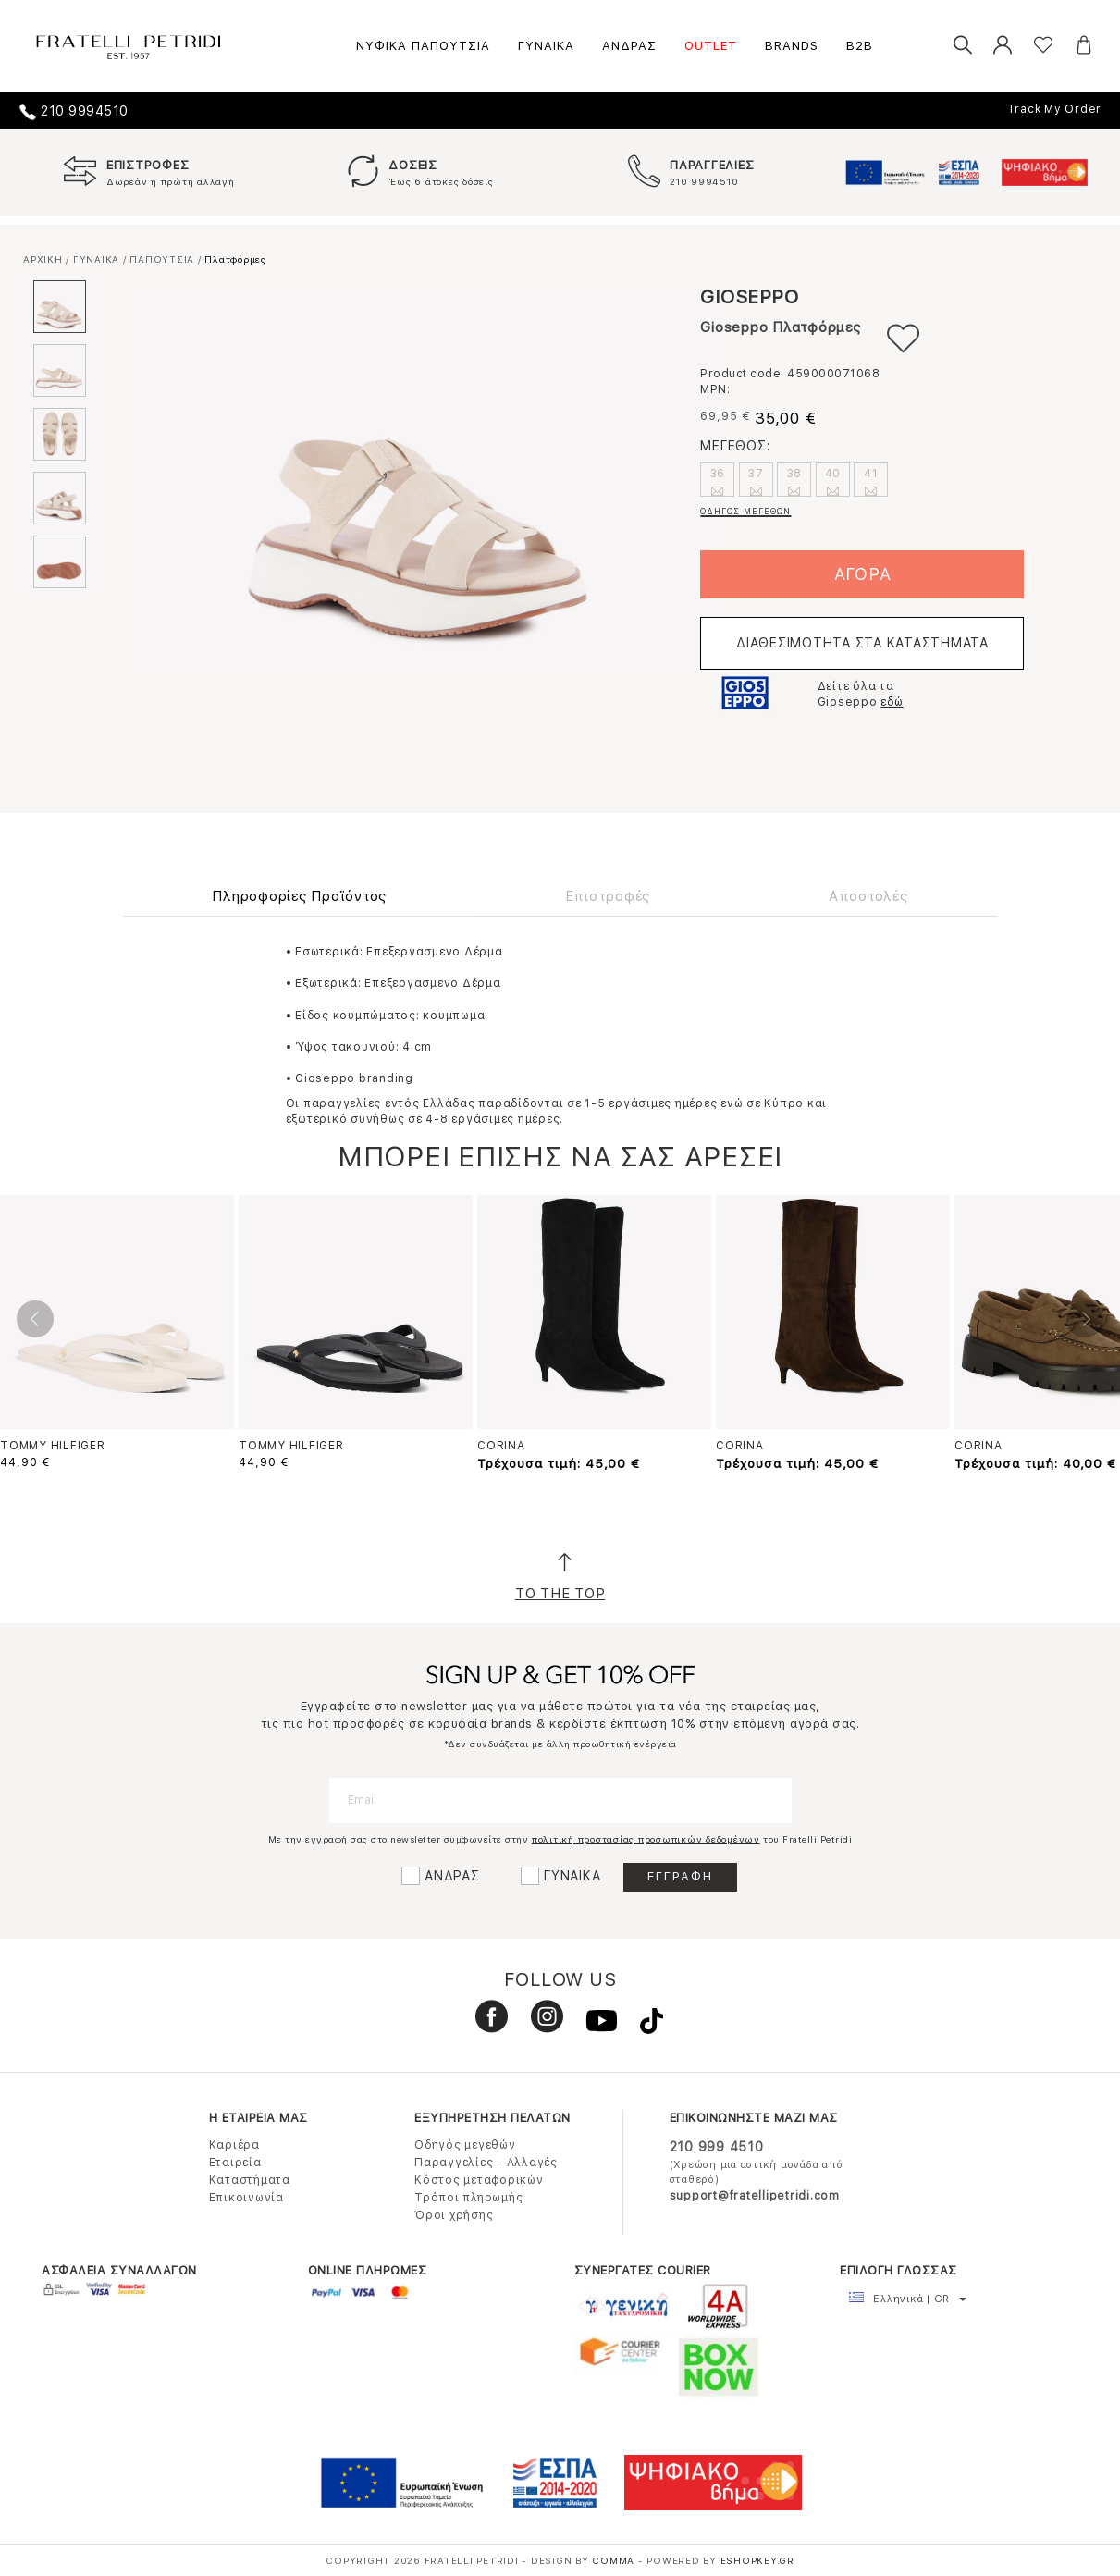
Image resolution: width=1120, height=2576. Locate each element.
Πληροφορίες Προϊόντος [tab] (299, 896)
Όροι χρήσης (453, 2215)
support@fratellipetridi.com (755, 2195)
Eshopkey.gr (757, 2560)
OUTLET (710, 46)
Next (1084, 1318)
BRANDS (791, 46)
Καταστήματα (249, 2180)
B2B (859, 46)
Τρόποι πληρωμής (468, 2197)
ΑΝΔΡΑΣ (629, 46)
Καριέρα (234, 2144)
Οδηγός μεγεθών (465, 2144)
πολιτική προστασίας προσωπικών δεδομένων (646, 1838)
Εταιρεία (235, 2162)
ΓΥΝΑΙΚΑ (546, 46)
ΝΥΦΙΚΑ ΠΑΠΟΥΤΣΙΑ (423, 46)
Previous (35, 1318)
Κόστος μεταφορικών (479, 2180)
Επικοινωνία (246, 2197)
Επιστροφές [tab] (608, 896)
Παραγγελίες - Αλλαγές (486, 2162)
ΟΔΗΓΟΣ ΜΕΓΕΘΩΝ (745, 511)
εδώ (891, 702)
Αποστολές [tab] (868, 896)
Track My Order (1054, 109)
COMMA (615, 2560)
